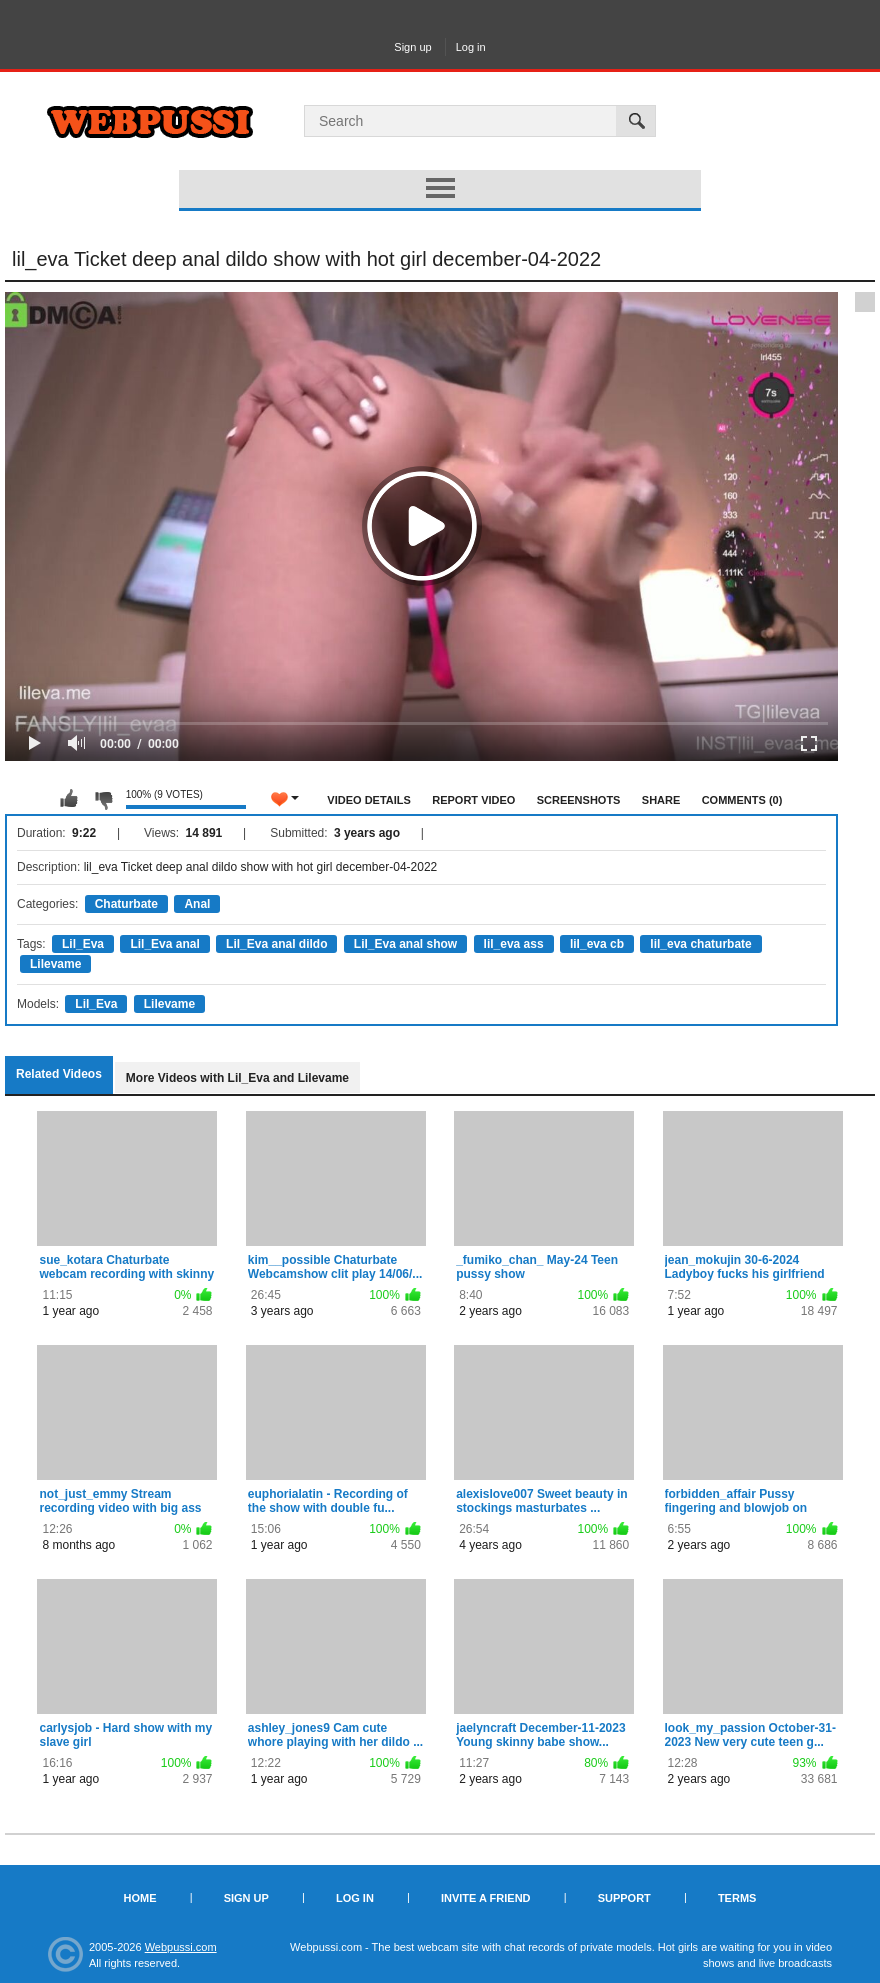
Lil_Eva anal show (405, 944)
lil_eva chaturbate (700, 944)
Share (661, 800)
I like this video (69, 799)
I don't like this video (103, 799)
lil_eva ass (514, 944)
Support (624, 1898)
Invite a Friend (486, 1898)
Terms (737, 1898)
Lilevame (55, 964)
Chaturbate (126, 904)
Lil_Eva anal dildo (276, 944)
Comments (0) (742, 800)
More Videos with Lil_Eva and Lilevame (237, 1078)
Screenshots (579, 800)
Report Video (473, 800)
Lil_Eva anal (164, 944)
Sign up (412, 47)
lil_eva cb (597, 944)
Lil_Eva (83, 944)
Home (140, 1898)
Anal (197, 904)
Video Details (369, 800)
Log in (471, 47)
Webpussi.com (181, 1947)
